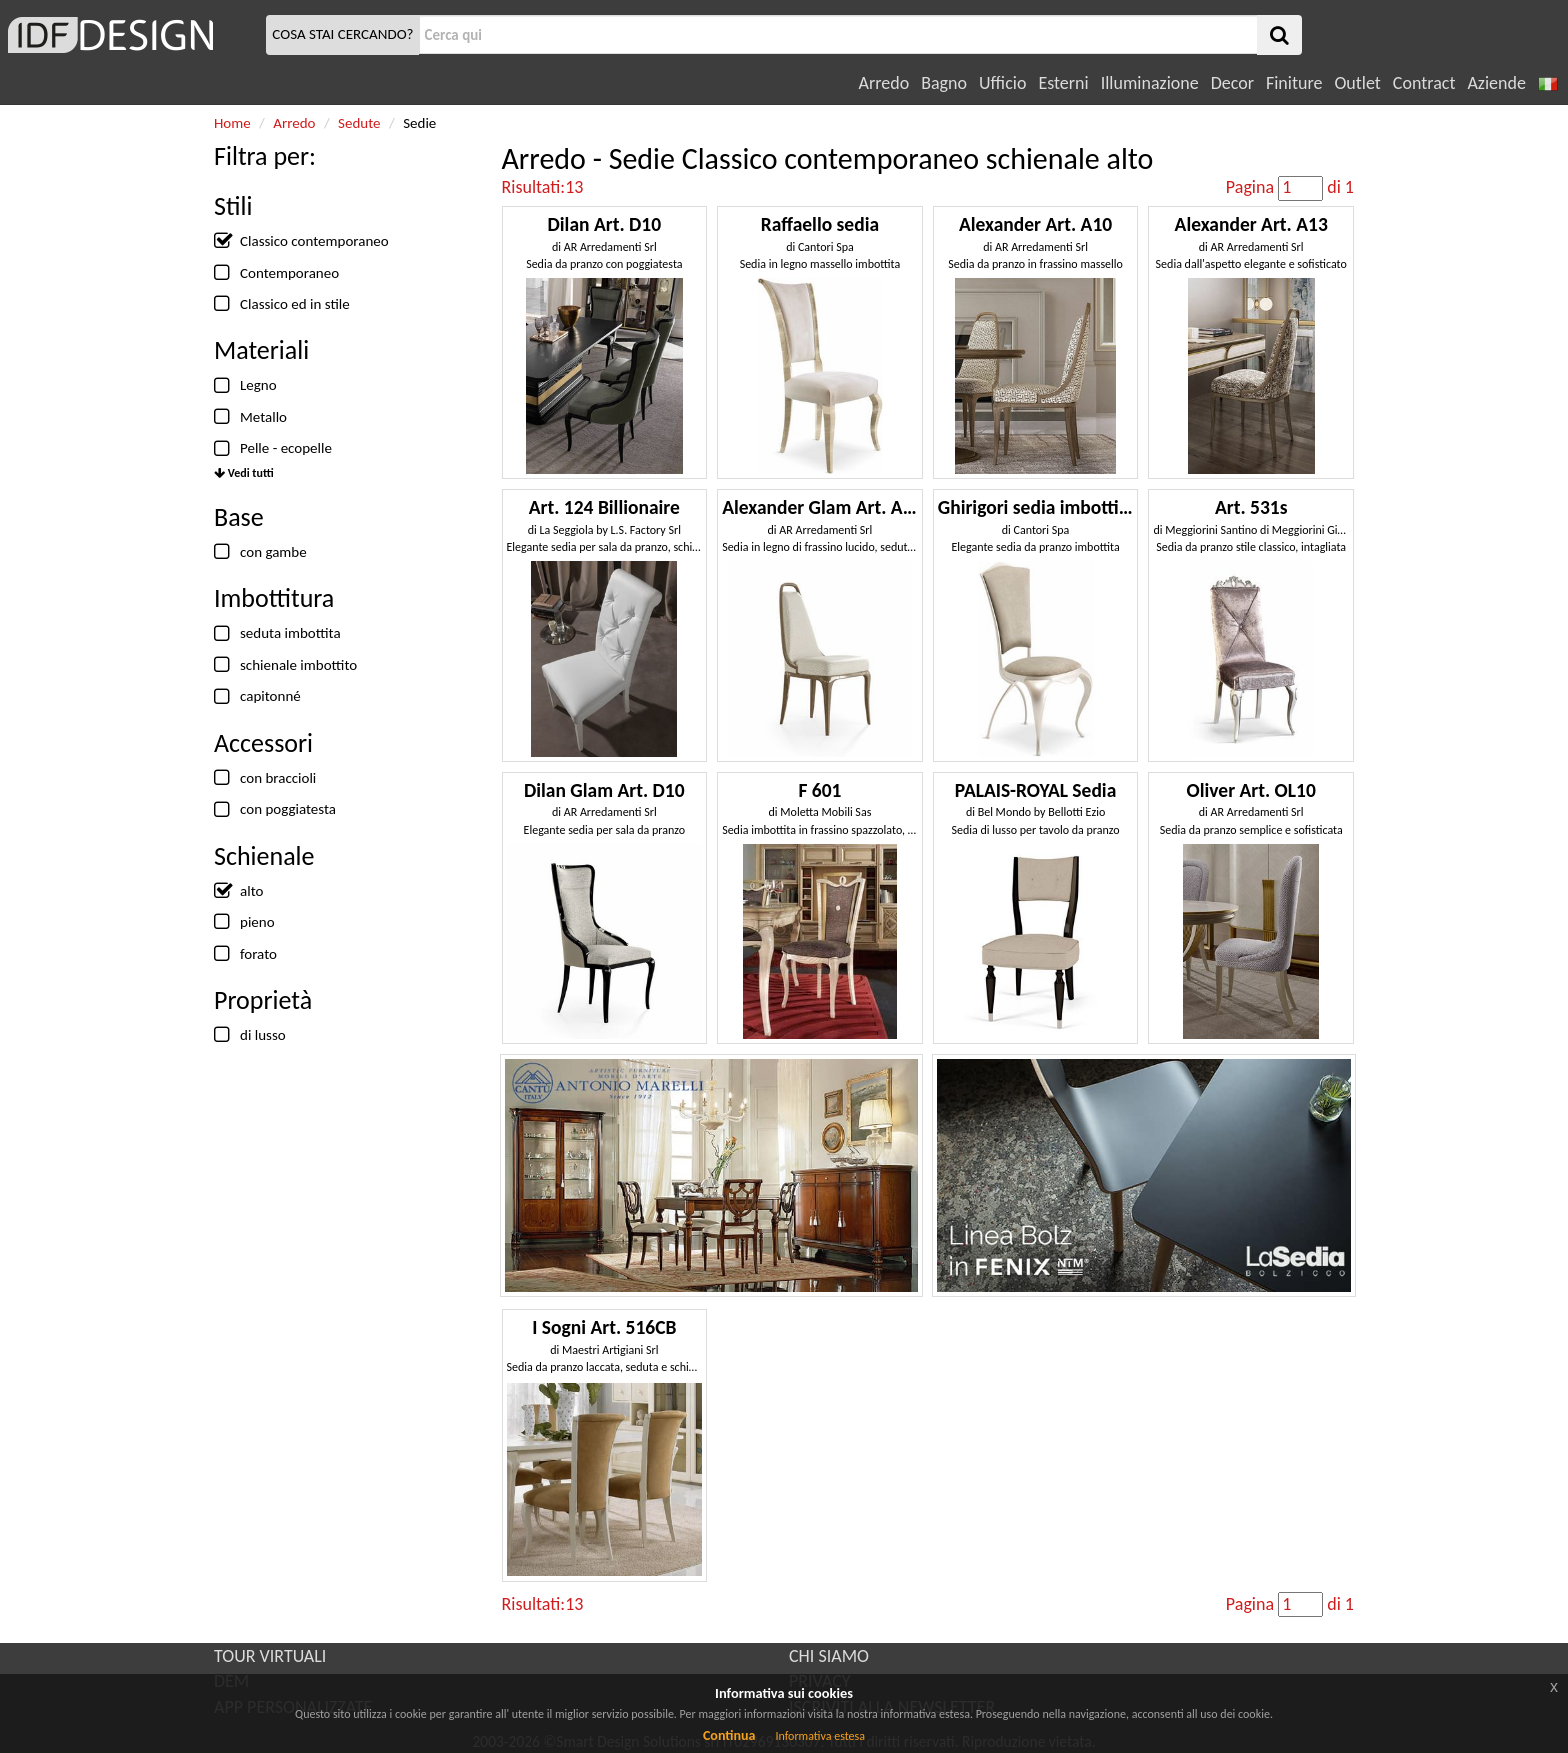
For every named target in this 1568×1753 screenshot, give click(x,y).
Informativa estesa (820, 1736)
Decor (1232, 83)
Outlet (1357, 83)
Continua (729, 1735)
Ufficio (1002, 83)
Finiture (1294, 83)
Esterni (1063, 83)
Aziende (1496, 83)
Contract (1424, 83)
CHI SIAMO (829, 1656)
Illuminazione (1150, 83)
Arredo (884, 83)
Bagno (944, 83)
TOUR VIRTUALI (270, 1656)
